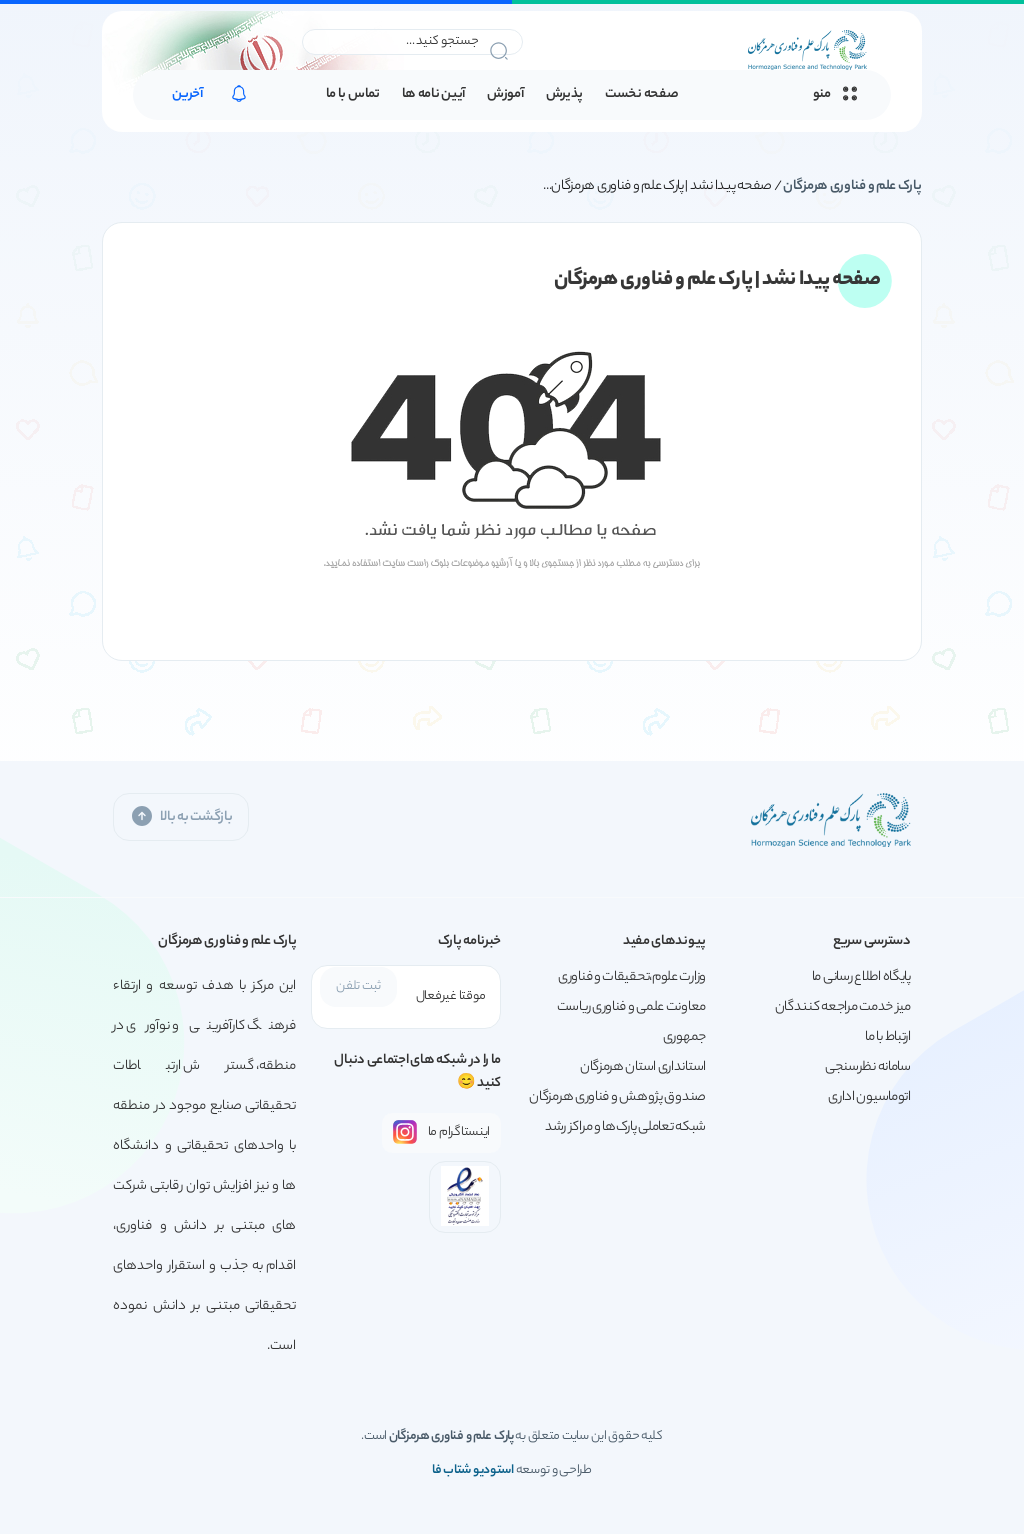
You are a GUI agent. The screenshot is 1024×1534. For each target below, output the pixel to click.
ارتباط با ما (887, 1037)
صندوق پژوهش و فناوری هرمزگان (617, 1097)
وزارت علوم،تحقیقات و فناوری (632, 977)
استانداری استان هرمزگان (643, 1067)
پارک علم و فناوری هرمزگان (852, 186)
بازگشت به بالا (181, 816)
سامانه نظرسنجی (868, 1067)
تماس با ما (353, 95)
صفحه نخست (641, 95)
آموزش (505, 95)
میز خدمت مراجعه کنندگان (843, 1007)
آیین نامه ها (433, 95)
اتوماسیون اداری (869, 1097)
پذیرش (565, 95)
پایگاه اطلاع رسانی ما (861, 977)
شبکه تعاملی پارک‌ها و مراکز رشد (625, 1127)
